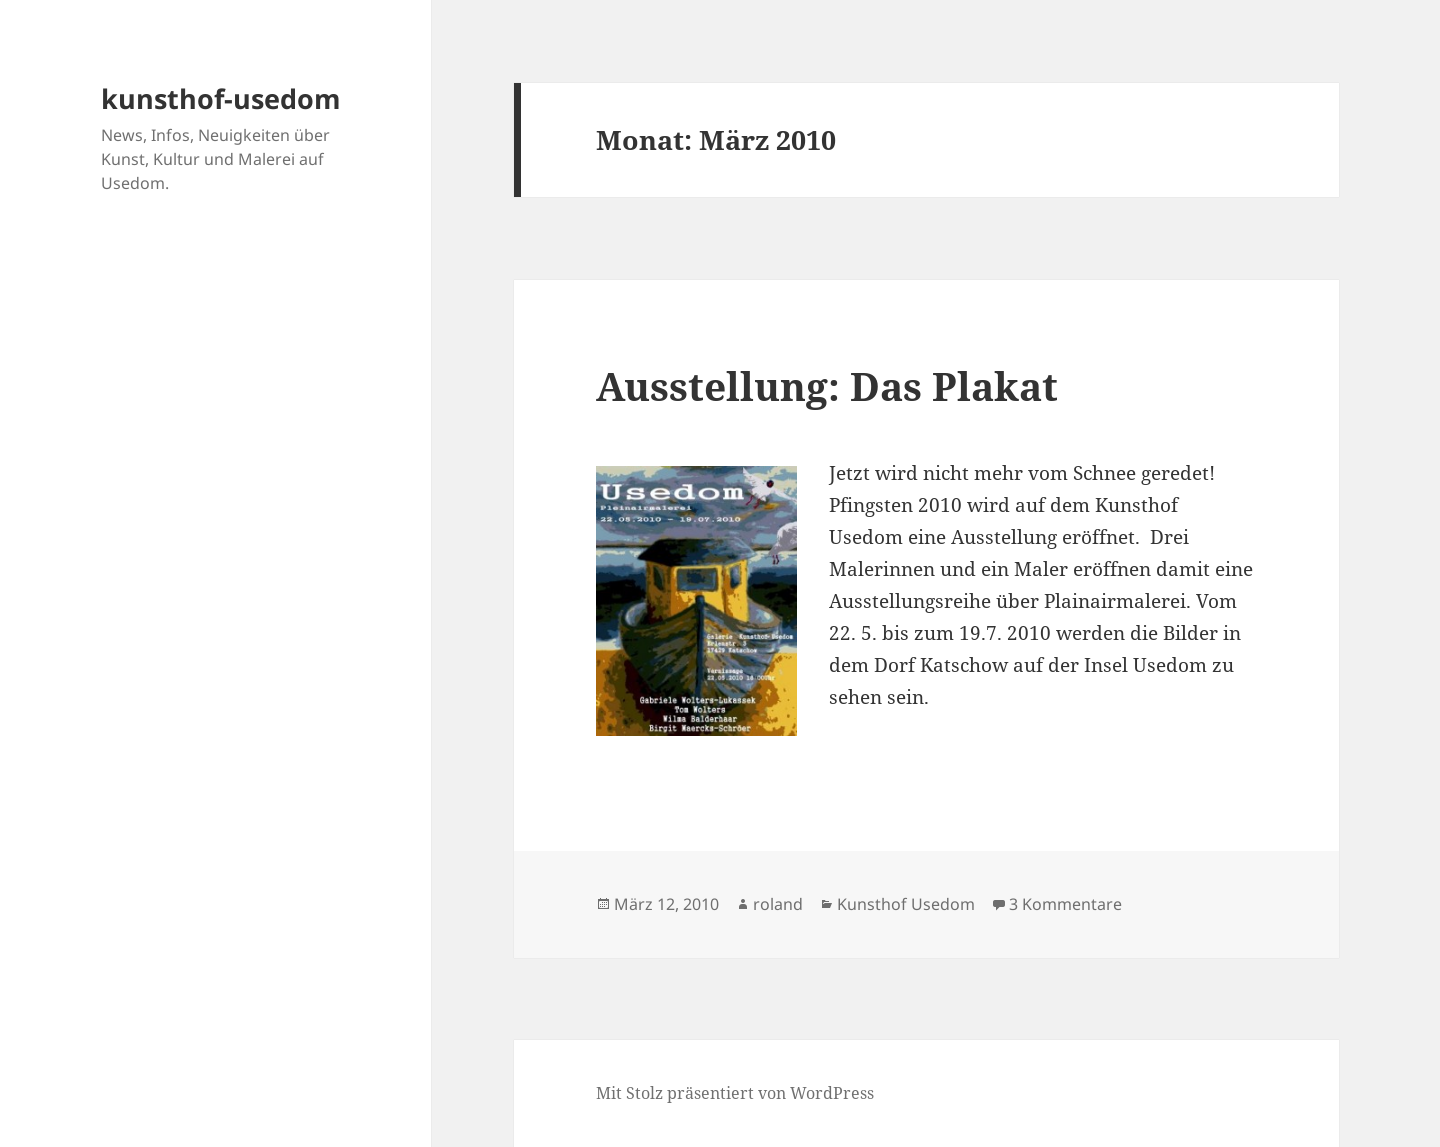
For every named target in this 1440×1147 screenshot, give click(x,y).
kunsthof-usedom (221, 98)
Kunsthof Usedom (906, 904)
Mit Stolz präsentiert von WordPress (735, 1093)
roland (778, 904)
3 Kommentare (1065, 904)
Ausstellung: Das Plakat (827, 385)
